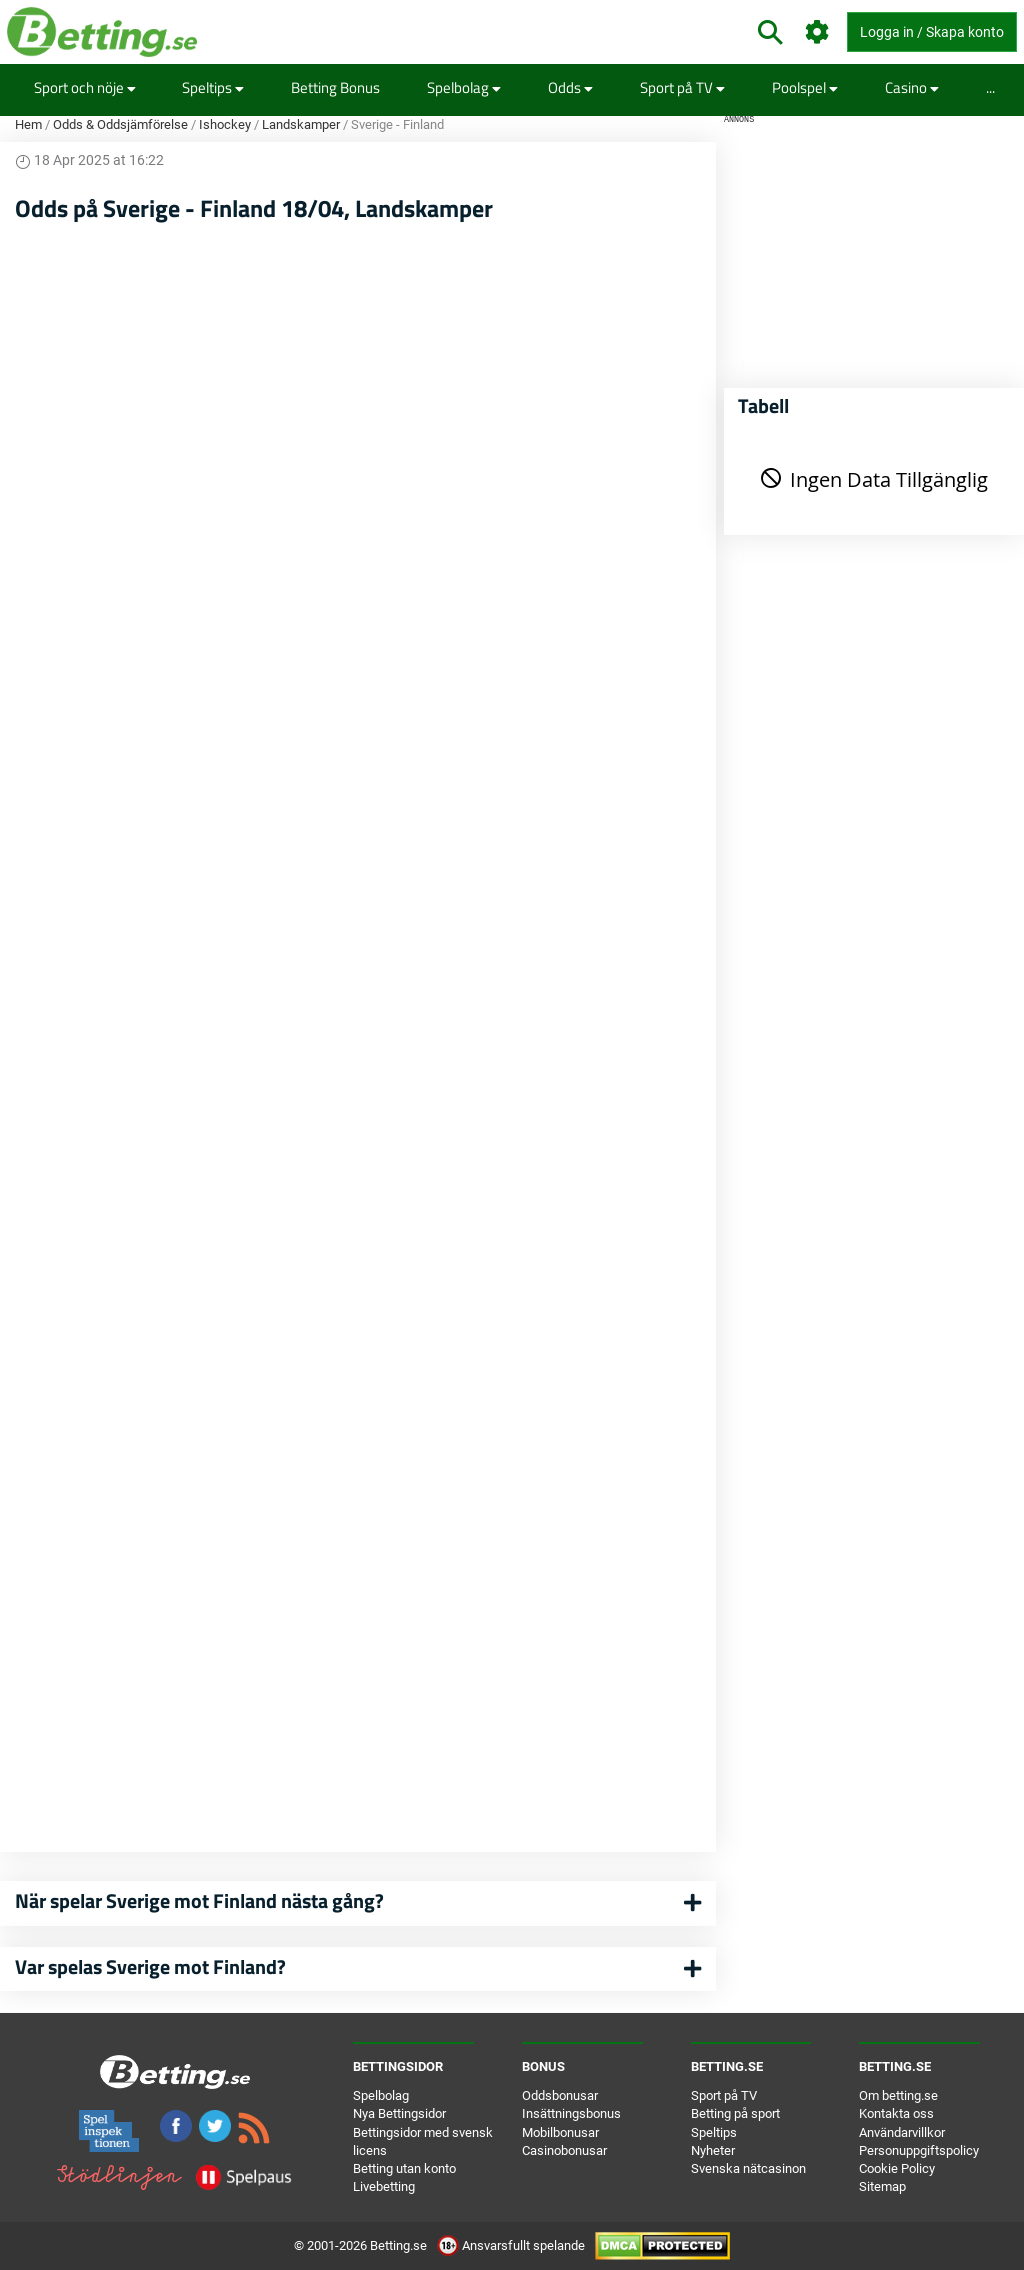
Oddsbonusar (560, 2095)
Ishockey (225, 124)
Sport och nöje (85, 87)
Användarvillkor (902, 2132)
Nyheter (713, 2150)
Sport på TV (682, 87)
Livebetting (384, 2186)
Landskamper (301, 124)
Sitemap (882, 2186)
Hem (28, 124)
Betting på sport (735, 2113)
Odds (570, 87)
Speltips (213, 87)
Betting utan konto (404, 2168)
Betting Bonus (335, 87)
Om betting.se (898, 2095)
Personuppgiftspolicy (919, 2150)
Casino (912, 87)
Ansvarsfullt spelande (512, 2245)
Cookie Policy (897, 2168)
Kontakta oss (896, 2113)
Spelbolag (464, 87)
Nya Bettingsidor (399, 2113)
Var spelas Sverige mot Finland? (150, 1966)
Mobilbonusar (560, 2132)
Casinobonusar (564, 2150)
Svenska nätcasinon (748, 2168)
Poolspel (805, 87)
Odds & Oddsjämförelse (120, 124)
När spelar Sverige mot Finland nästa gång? (199, 1900)
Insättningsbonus (571, 2113)
